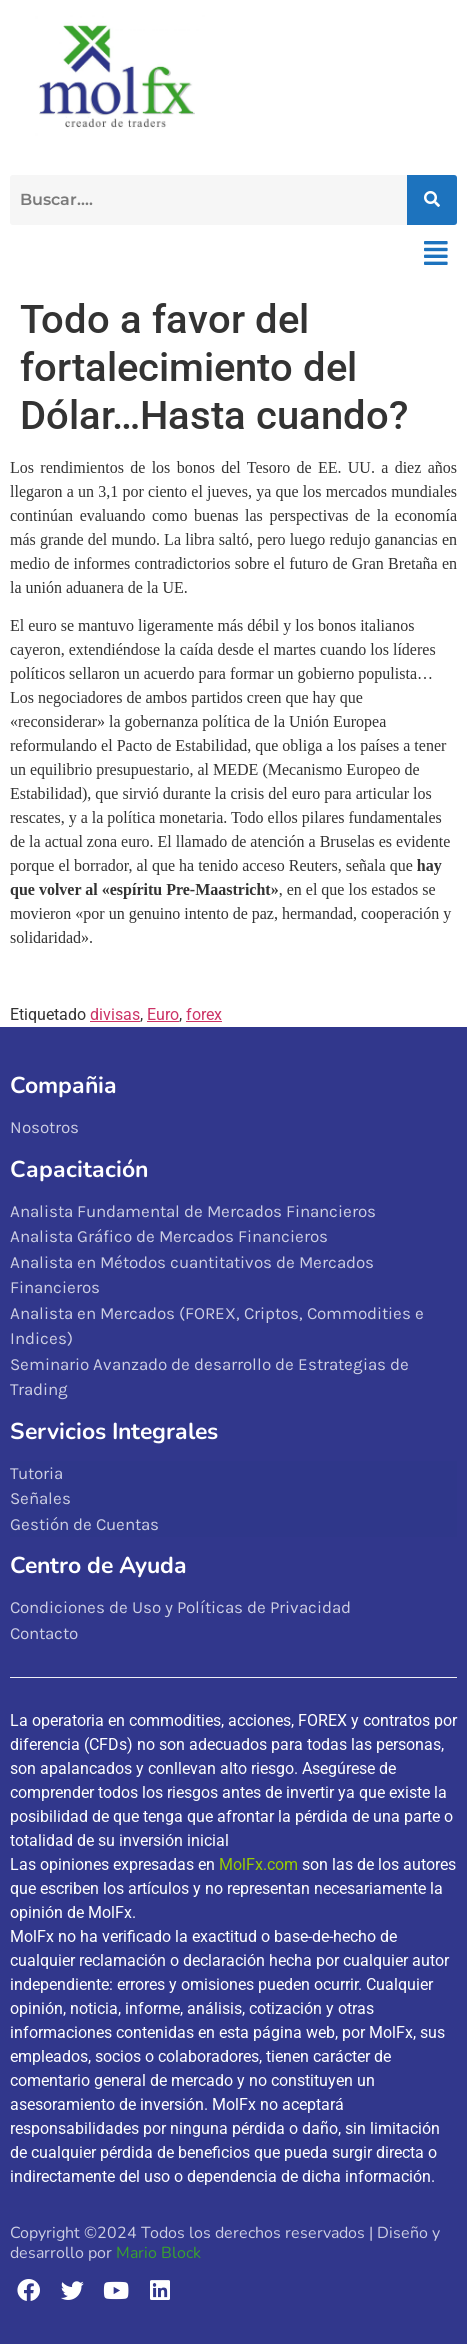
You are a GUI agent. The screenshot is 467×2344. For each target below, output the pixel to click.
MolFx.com (258, 1864)
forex (204, 1014)
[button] (435, 254)
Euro (163, 1014)
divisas (115, 1014)
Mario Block (158, 2253)
